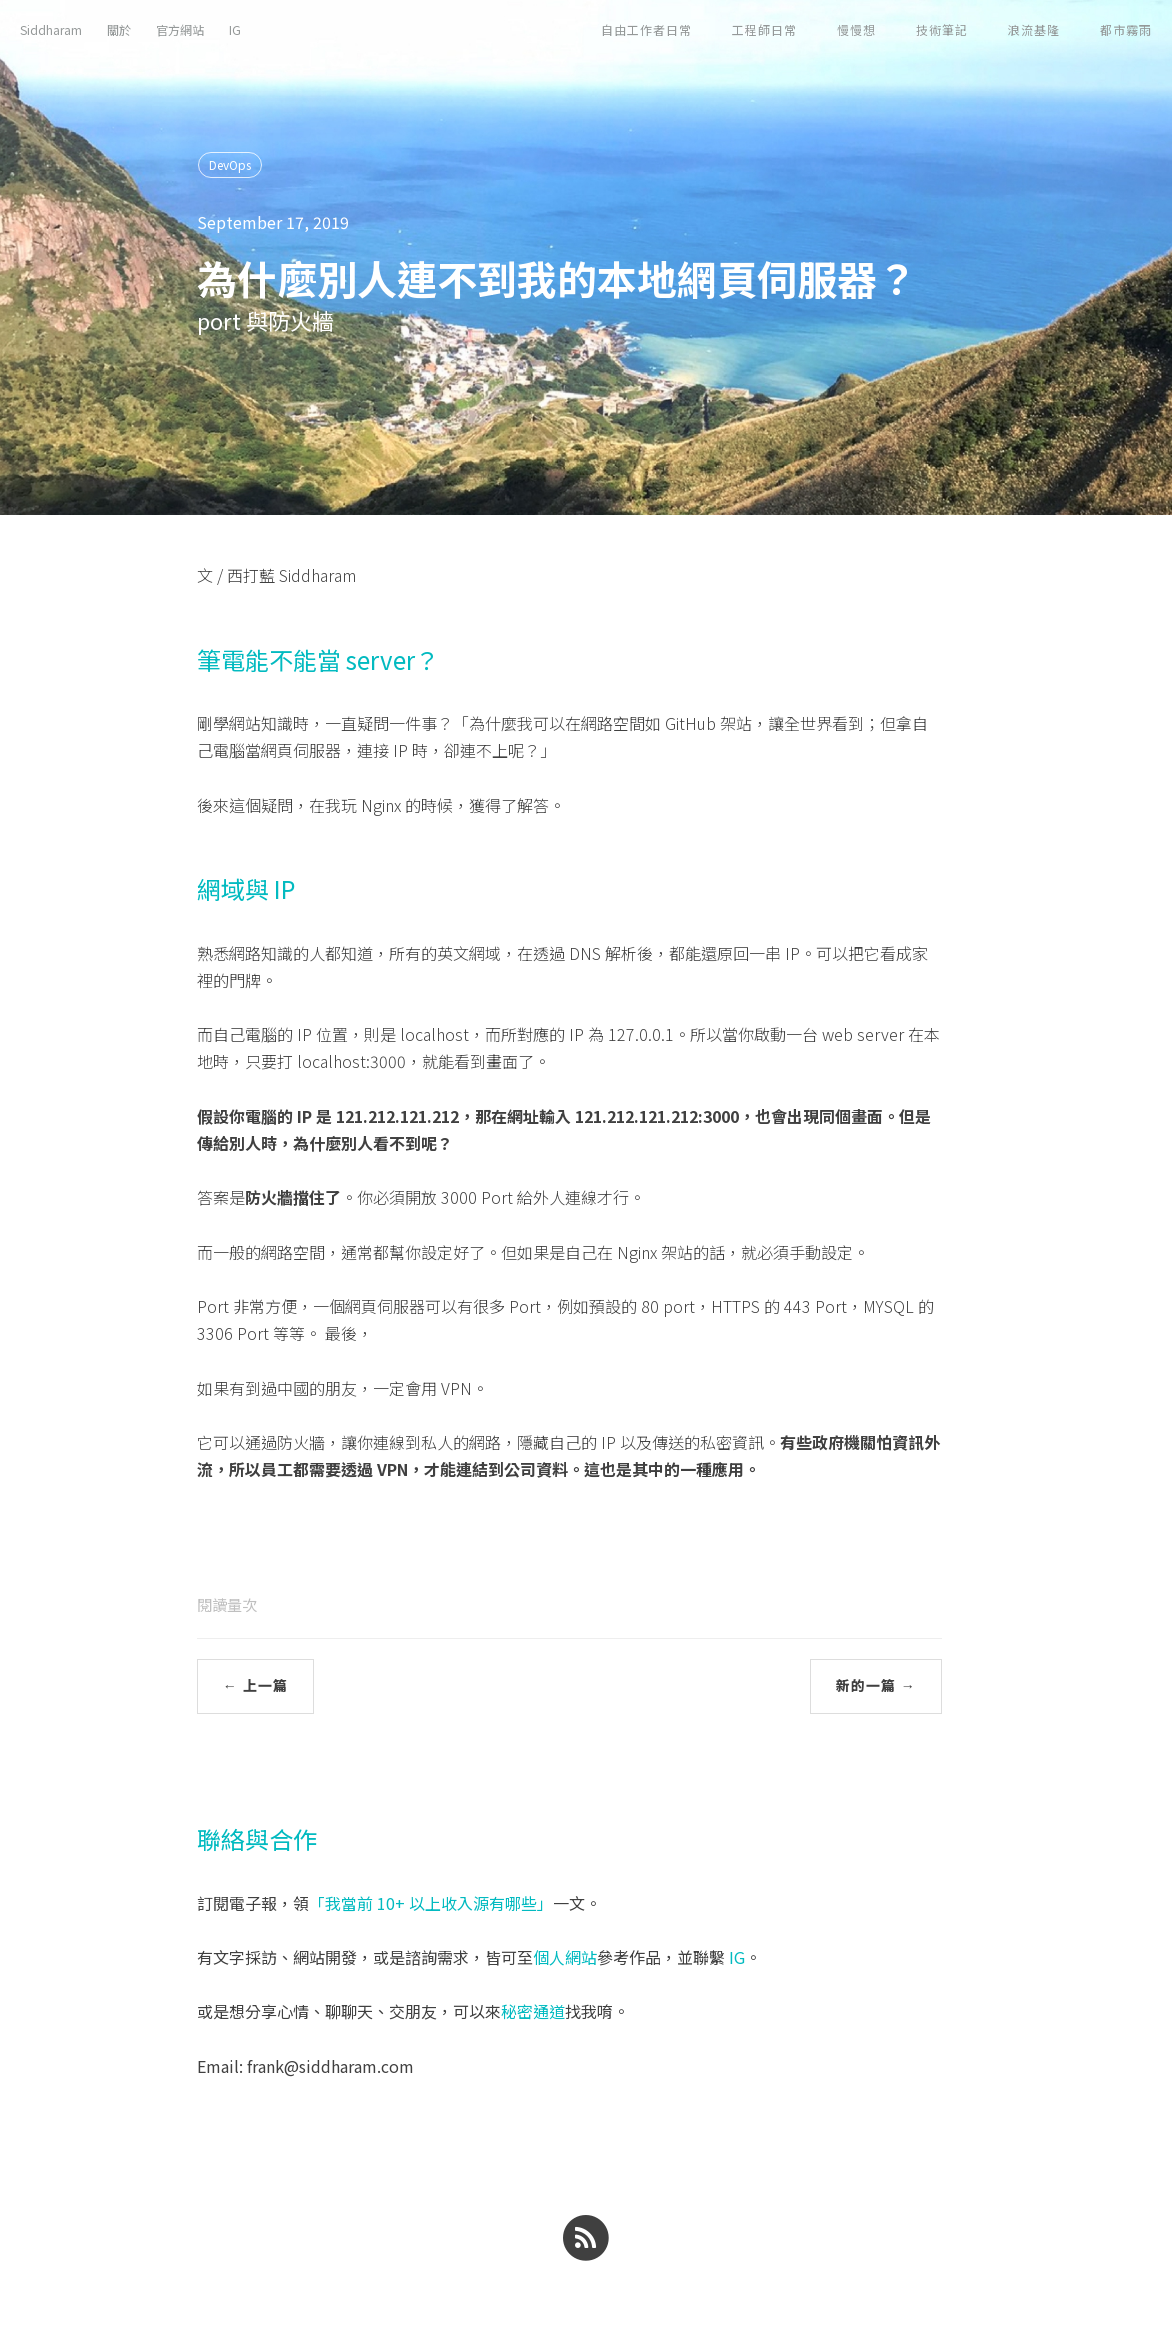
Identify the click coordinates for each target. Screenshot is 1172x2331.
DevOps (230, 164)
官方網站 (180, 29)
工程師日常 (764, 29)
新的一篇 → (876, 1686)
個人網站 (565, 1957)
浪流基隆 (1034, 29)
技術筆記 (942, 29)
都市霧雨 (1126, 29)
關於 (119, 29)
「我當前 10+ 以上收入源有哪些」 (431, 1903)
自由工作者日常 (646, 29)
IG (235, 29)
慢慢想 (856, 29)
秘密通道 (533, 2011)
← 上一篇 (255, 1686)
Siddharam (51, 29)
